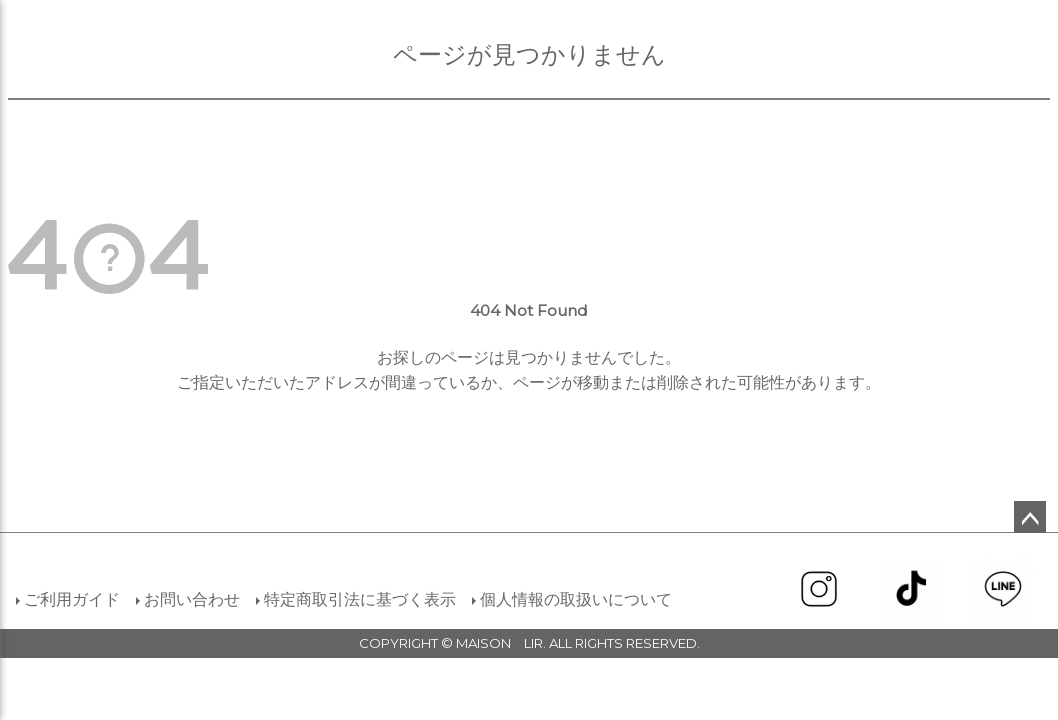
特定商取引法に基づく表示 (360, 599)
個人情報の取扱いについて (576, 599)
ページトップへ (1030, 517)
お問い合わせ (192, 599)
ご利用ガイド (72, 599)
